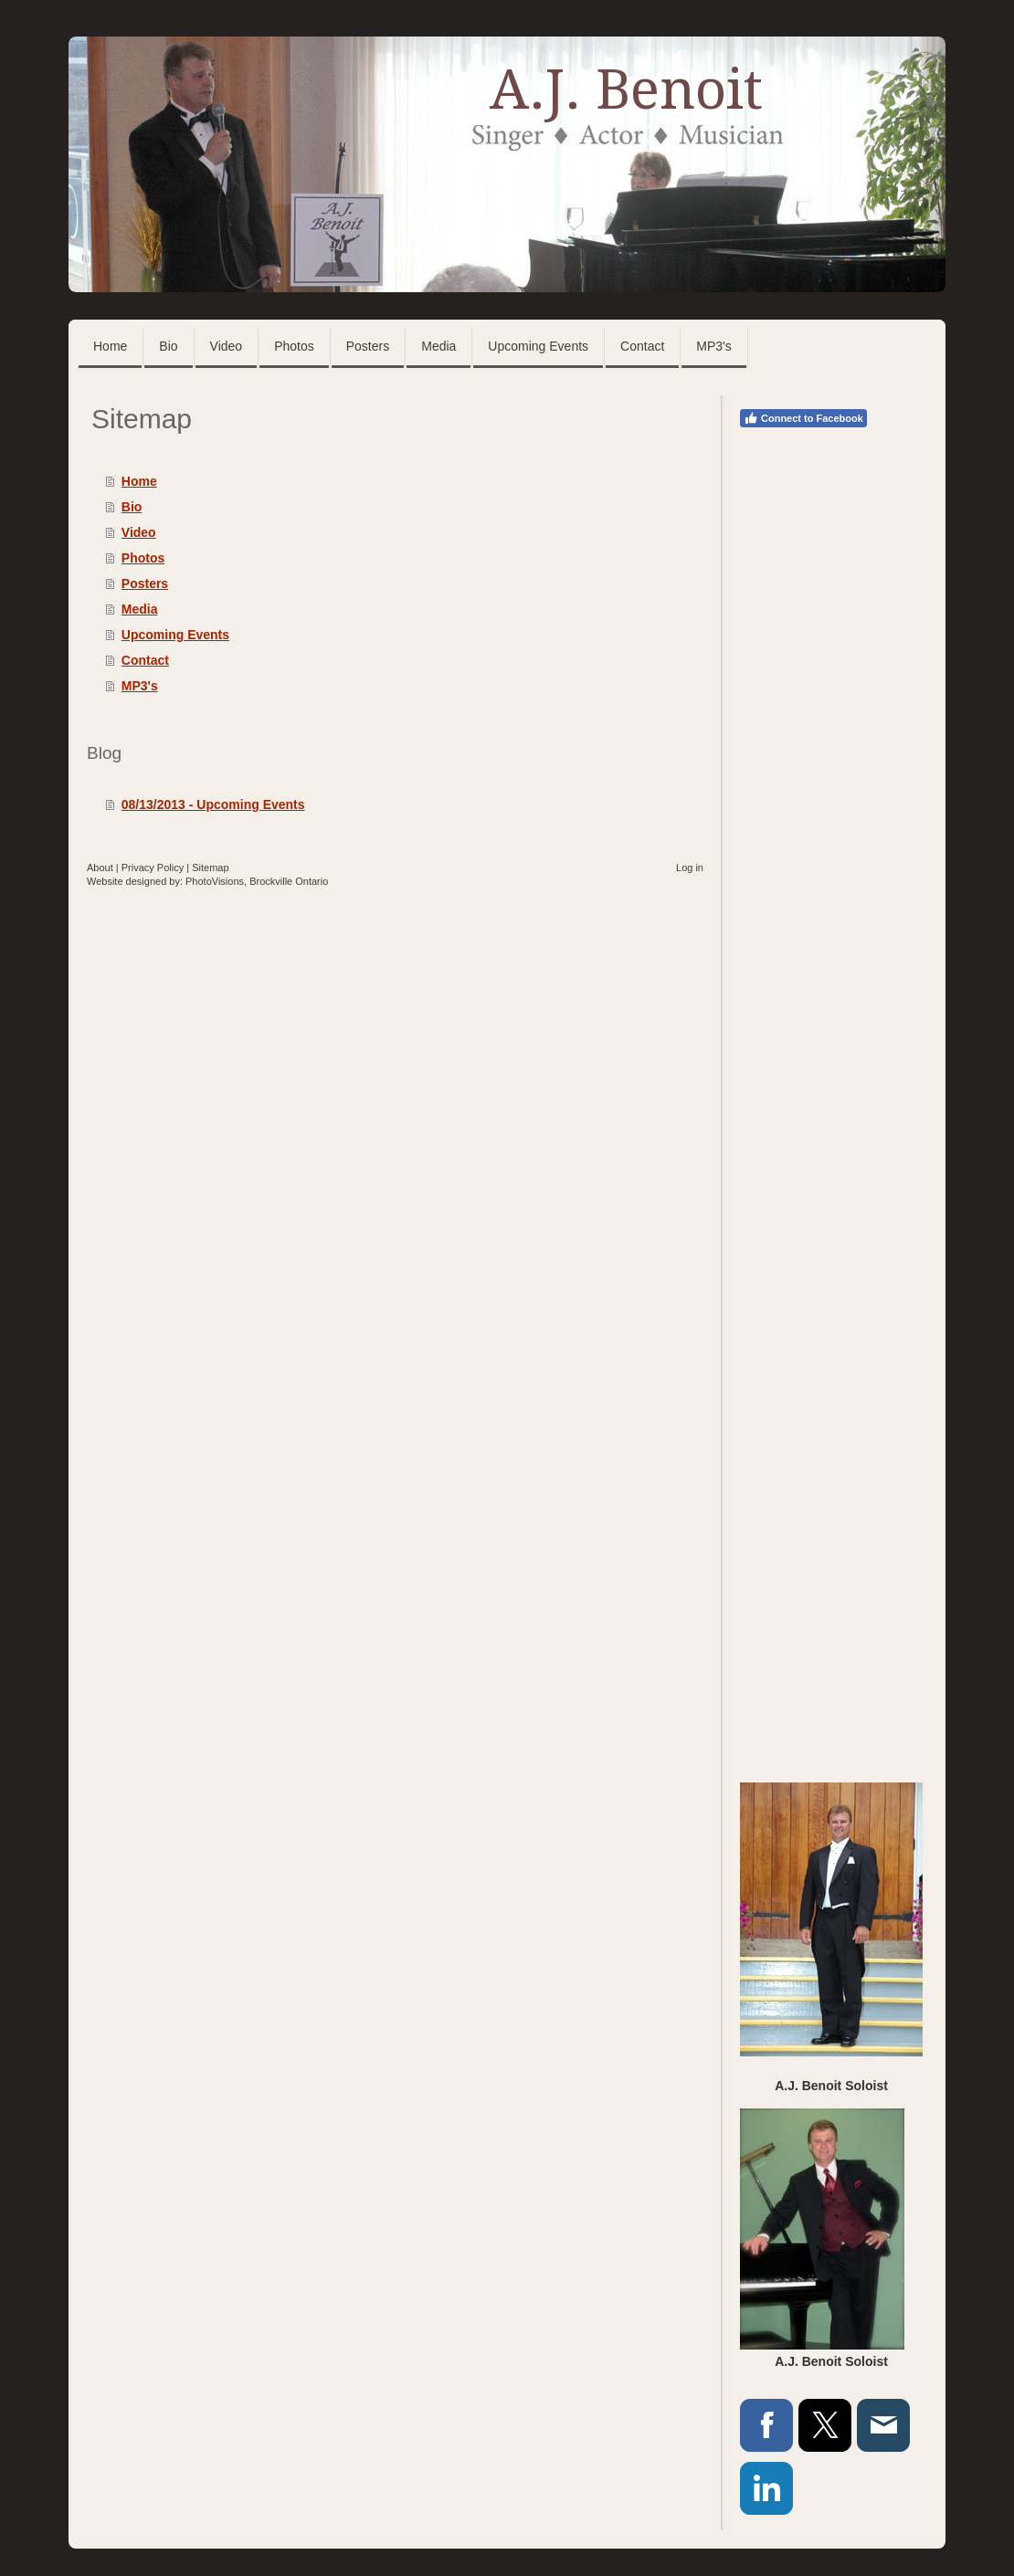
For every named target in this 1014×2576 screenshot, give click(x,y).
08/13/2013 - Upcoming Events (213, 804)
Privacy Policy (152, 867)
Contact (145, 660)
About (100, 867)
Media (139, 609)
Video (138, 532)
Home (139, 481)
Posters (144, 583)
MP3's (139, 685)
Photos (142, 558)
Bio (132, 506)
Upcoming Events (175, 634)
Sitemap (210, 867)
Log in (689, 867)
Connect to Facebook (803, 418)
